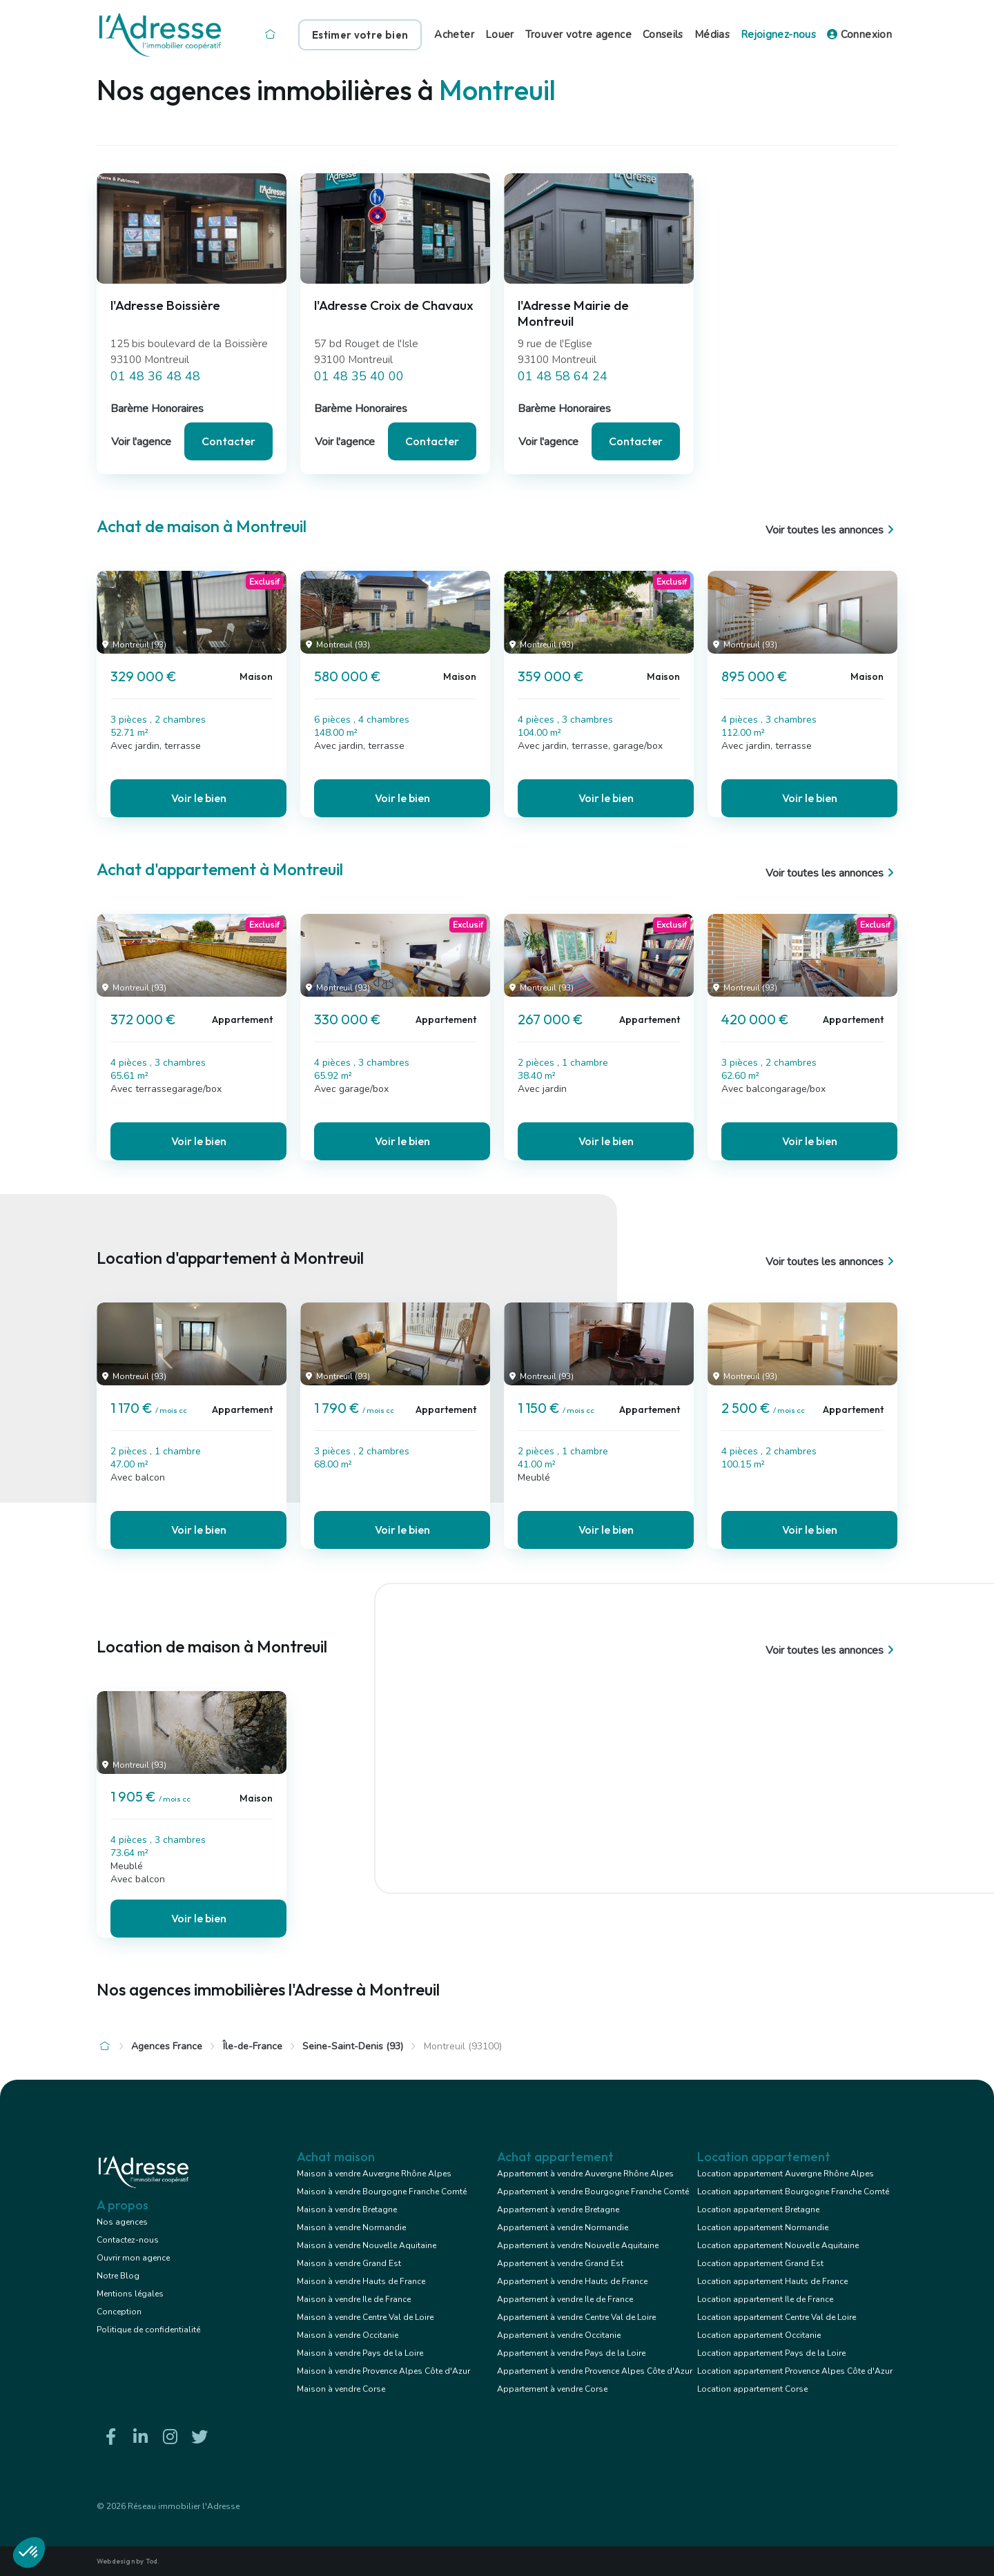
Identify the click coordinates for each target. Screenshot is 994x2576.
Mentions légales (130, 2293)
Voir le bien (198, 798)
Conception (119, 2311)
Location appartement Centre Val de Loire (776, 2317)
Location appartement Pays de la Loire (771, 2353)
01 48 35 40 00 (359, 376)
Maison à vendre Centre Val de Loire (365, 2317)
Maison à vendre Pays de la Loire (360, 2353)
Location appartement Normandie (762, 2227)
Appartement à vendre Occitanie (559, 2335)
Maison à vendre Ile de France (354, 2299)
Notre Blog (118, 2275)
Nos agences (122, 2221)
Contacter (228, 441)
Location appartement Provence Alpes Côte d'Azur (795, 2371)
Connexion (859, 34)
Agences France (166, 2046)
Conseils (663, 34)
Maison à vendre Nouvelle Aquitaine (366, 2245)
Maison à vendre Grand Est (349, 2263)
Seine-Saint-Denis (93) (352, 2046)
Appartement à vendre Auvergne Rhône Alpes (585, 2173)
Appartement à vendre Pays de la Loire (571, 2353)
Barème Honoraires (157, 408)
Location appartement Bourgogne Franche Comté (793, 2191)
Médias (712, 34)
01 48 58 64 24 (562, 376)
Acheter (454, 34)
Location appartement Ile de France (765, 2299)
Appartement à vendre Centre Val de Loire (576, 2317)
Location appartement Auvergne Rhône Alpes (785, 2173)
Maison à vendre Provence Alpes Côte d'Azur (383, 2371)
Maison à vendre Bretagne (347, 2209)
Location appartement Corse (752, 2388)
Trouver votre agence (578, 34)
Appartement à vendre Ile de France (565, 2299)
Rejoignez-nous (778, 34)
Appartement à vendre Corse (552, 2388)
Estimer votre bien (360, 34)
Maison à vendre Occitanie (347, 2335)
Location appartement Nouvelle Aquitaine (778, 2245)
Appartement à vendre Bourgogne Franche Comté (593, 2191)
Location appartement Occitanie (759, 2335)
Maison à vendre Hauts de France (361, 2281)
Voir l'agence (141, 441)
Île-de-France (252, 2046)
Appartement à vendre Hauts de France (572, 2281)
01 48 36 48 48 (155, 376)
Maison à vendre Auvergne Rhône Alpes (374, 2173)
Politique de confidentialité (148, 2329)
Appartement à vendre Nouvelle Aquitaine (578, 2245)
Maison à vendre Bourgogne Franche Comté (382, 2191)
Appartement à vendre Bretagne (558, 2209)
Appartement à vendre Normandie (562, 2227)
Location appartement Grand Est (760, 2263)
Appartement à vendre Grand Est (560, 2263)
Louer (499, 34)
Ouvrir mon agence (133, 2257)
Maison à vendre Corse (341, 2388)
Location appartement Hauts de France (772, 2281)
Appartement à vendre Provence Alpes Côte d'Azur (594, 2371)
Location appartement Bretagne (758, 2209)
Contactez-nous (128, 2239)
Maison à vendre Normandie (351, 2227)
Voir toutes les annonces (831, 530)
